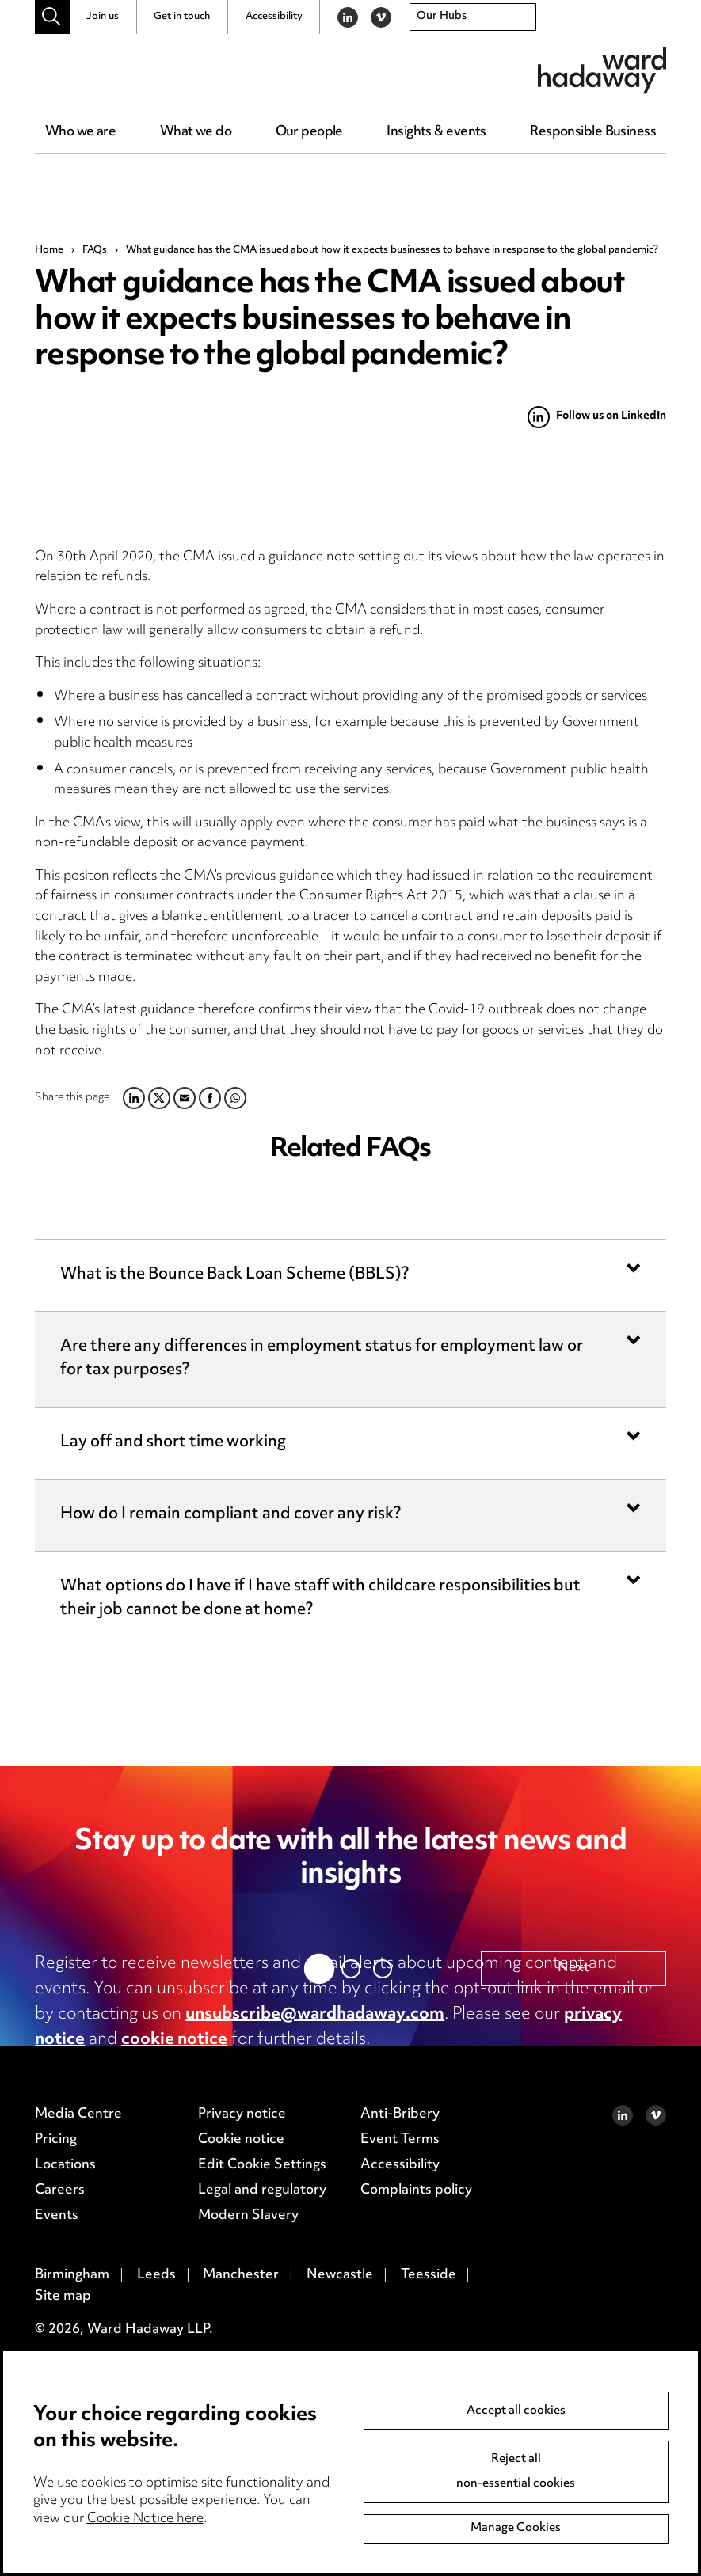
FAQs (94, 250)
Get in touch (182, 16)
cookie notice (174, 2040)
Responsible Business (593, 132)
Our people (309, 132)
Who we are (80, 132)
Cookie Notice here (145, 2519)
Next (573, 2337)
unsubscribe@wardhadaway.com (314, 2014)
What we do (195, 132)
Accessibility (274, 16)
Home (49, 250)
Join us (102, 16)
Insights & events (436, 132)
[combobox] (473, 17)
